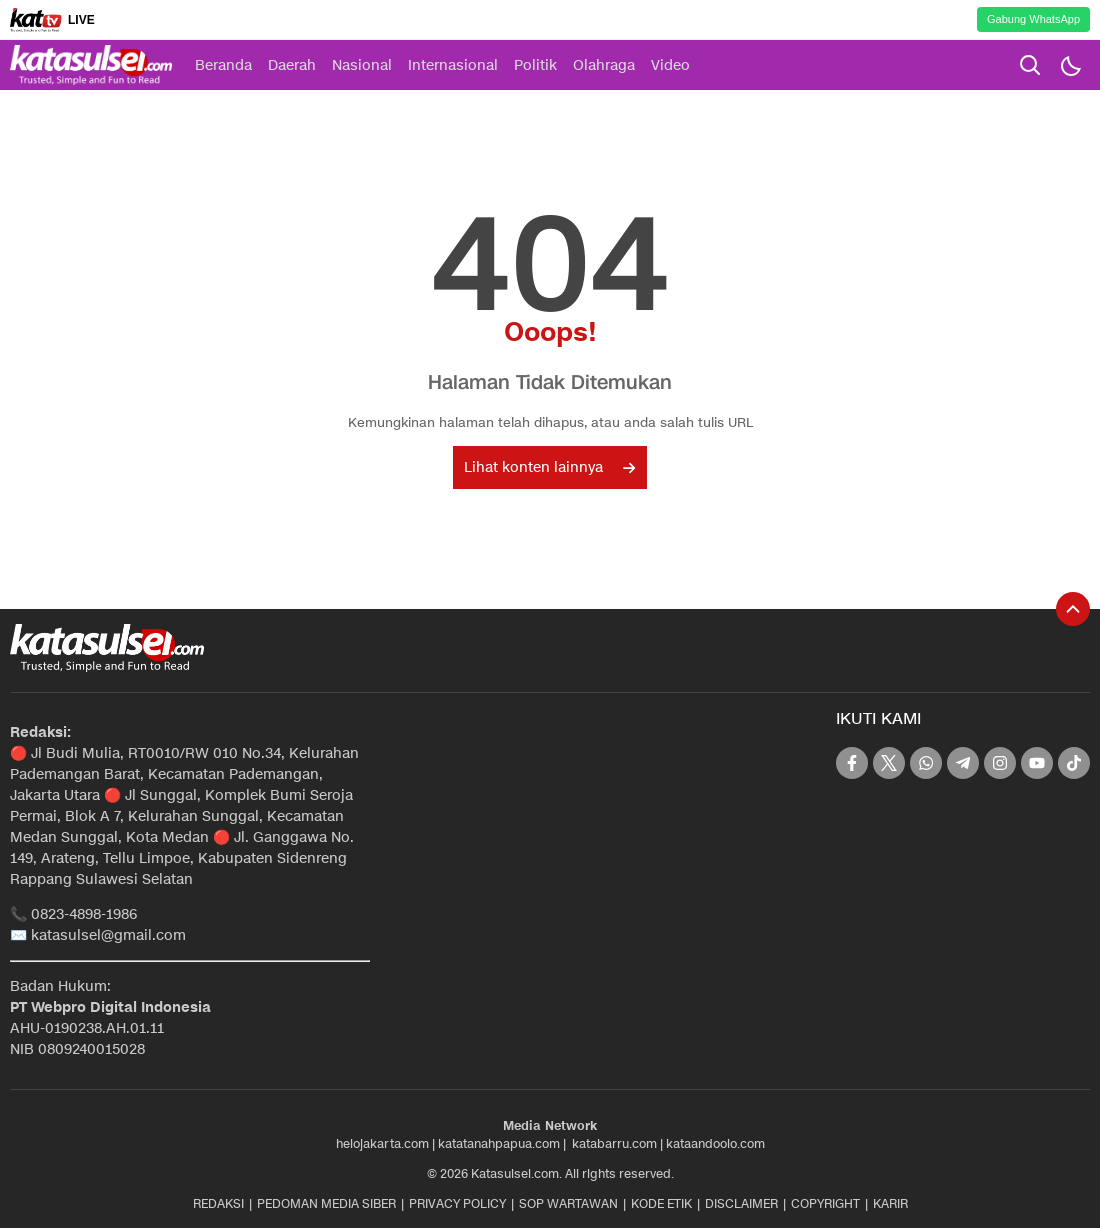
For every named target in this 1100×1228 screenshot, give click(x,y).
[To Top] (1073, 609)
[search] (1030, 65)
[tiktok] (1074, 763)
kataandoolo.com (715, 1143)
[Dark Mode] (1070, 65)
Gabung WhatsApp (1033, 19)
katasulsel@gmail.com (108, 935)
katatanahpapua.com (499, 1143)
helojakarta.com (382, 1143)
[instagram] (1000, 763)
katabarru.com (614, 1143)
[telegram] (963, 763)
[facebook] (852, 763)
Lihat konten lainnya (549, 467)
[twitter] (889, 763)
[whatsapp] (926, 763)
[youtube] (1037, 763)
